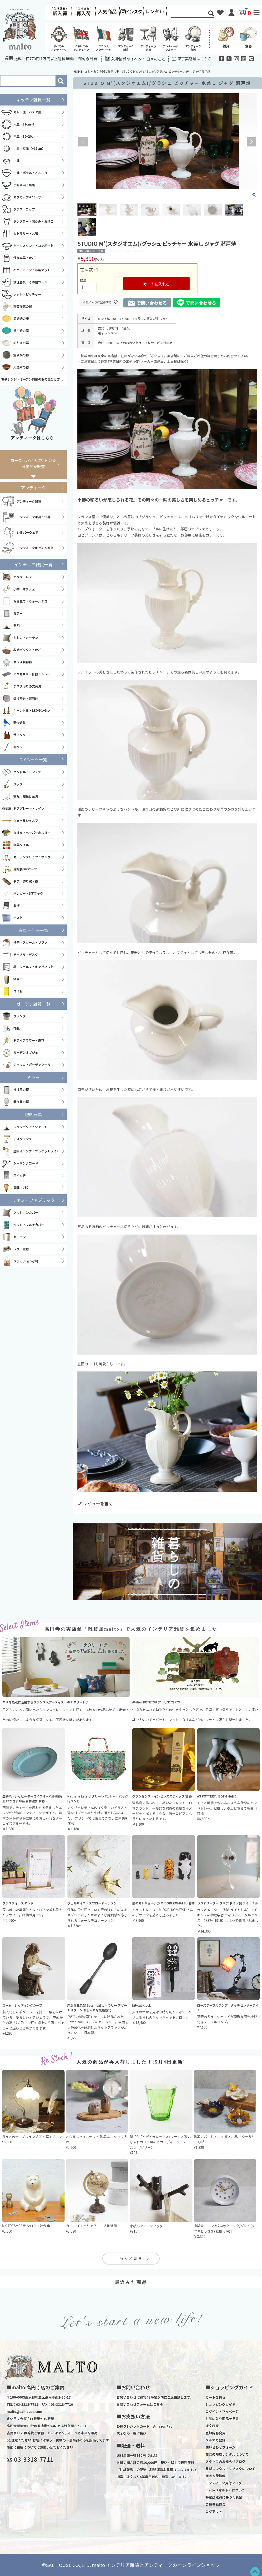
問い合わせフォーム (220, 2447)
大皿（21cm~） (18, 124)
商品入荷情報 (215, 2475)
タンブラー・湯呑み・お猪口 (27, 221)
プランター (15, 1016)
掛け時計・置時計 (19, 698)
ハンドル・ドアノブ (21, 772)
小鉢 (10, 160)
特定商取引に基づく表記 (223, 2497)
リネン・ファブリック (33, 1200)
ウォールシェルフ (19, 820)
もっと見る (131, 2258)
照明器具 (33, 1114)
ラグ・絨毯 (15, 1249)
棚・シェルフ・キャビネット (27, 967)
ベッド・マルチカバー (22, 1224)
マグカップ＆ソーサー (22, 197)
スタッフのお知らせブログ (225, 2461)
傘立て (12, 979)
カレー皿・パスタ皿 (21, 112)
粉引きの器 (15, 342)
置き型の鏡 (15, 1101)
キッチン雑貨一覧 (33, 99)
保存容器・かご (18, 257)
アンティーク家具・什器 (25, 517)
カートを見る (215, 2397)
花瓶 (10, 1028)
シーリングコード (19, 1163)
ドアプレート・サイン (22, 808)
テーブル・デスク (19, 954)
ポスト (12, 917)
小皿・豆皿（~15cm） (23, 148)
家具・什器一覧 (33, 930)
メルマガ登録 (215, 2440)
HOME (78, 71)
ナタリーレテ (16, 577)
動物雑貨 (13, 722)
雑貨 (226, 36)
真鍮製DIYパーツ (19, 869)
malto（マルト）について (225, 2490)
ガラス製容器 (16, 662)
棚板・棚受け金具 (19, 796)
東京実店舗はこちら (194, 58)
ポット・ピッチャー (21, 294)
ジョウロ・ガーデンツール (25, 1065)
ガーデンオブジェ (19, 1052)
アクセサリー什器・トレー (25, 674)
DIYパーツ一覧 (33, 759)
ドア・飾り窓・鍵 (19, 881)
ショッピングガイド (220, 2404)
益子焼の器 (15, 330)
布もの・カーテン (19, 637)
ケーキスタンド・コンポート (27, 245)
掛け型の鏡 (15, 1089)
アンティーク (33, 487)
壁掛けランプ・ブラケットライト (30, 1151)
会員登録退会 (215, 2504)
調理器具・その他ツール (24, 282)
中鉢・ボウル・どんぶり (24, 172)
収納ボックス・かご (21, 649)
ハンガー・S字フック (22, 893)
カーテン (13, 1236)
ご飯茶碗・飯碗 (18, 185)
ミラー (12, 613)
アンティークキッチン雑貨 (27, 548)
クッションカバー (19, 1212)
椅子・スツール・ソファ (24, 942)
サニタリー (15, 734)
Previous (83, 141)
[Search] (189, 13)
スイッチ (13, 1175)
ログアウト (213, 2511)
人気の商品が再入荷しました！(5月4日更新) (130, 2061)
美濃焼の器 (15, 318)
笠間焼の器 (15, 355)
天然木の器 (15, 367)
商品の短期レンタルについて (227, 2454)
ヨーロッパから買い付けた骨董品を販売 (33, 463)
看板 (10, 905)
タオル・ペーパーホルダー (25, 832)
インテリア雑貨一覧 (33, 564)
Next (251, 141)
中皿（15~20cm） (20, 136)
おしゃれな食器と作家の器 (102, 71)
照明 (10, 625)
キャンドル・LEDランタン (25, 710)
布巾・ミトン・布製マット (25, 270)
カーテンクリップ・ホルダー (27, 857)
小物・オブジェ (18, 589)
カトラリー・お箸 (19, 233)
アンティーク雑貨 (21, 501)
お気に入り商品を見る (222, 2418)
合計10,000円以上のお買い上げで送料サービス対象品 (135, 343)
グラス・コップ (18, 209)
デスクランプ (16, 1139)
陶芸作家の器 (16, 306)
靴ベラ (12, 747)
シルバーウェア (19, 532)
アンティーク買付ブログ (223, 2483)
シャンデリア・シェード (24, 1126)
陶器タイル (15, 844)
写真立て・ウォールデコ (24, 601)
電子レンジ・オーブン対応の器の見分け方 (30, 379)
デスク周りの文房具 (21, 686)
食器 (248, 36)
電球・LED (15, 1187)
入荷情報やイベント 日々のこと (135, 59)
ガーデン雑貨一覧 (33, 1004)
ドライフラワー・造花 (22, 1040)
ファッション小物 (19, 1261)
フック (12, 784)
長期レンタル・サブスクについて (230, 2468)
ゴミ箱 (12, 991)
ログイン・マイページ (222, 2411)
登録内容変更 (215, 2432)
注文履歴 (212, 2425)
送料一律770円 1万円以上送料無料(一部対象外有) (52, 58)
